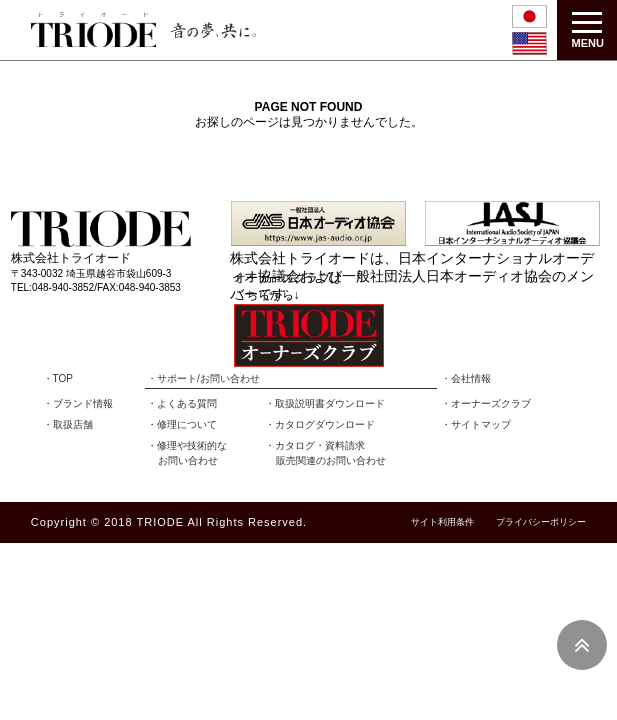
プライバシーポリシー (541, 522)
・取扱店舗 (68, 424)
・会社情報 (466, 378)
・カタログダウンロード (320, 424)
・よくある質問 (182, 403)
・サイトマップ (476, 424)
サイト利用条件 (442, 522)
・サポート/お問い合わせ (203, 378)
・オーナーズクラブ (486, 403)
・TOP (58, 378)
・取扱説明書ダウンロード (325, 403)
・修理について (182, 424)
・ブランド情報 (78, 403)
